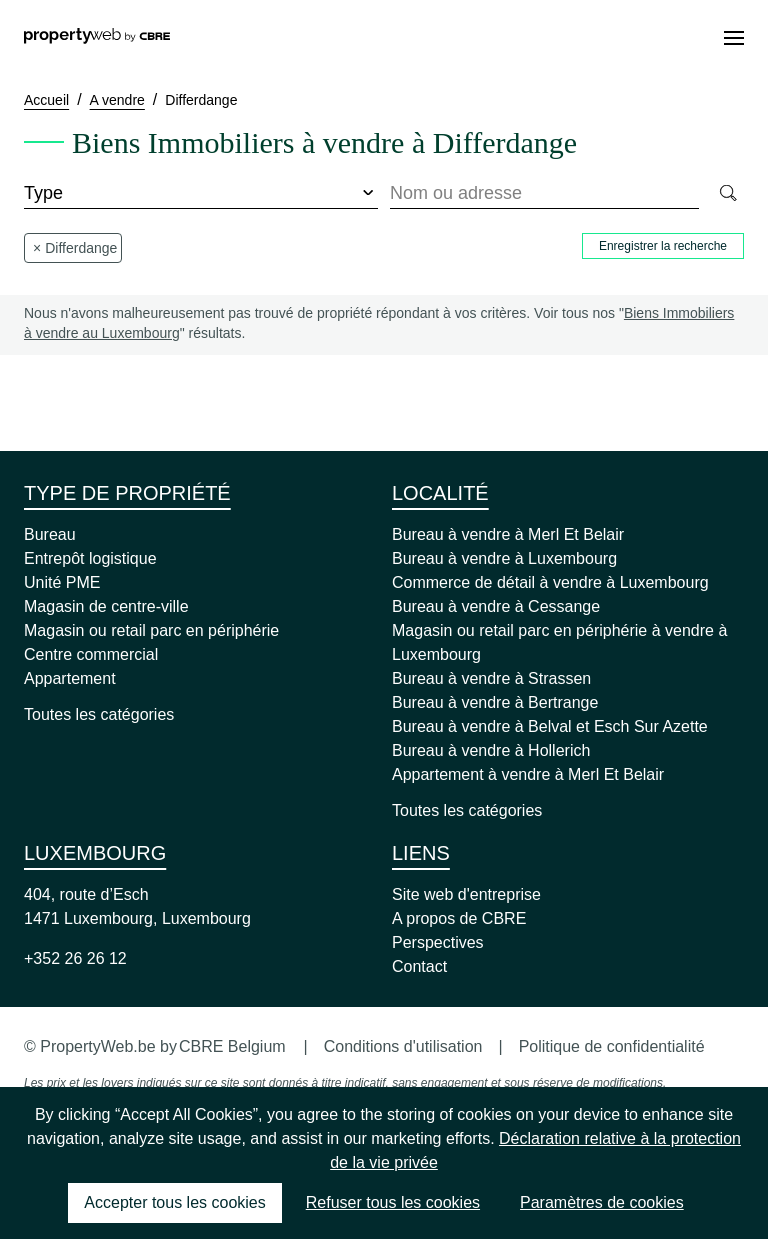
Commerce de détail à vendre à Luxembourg (550, 582)
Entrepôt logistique (90, 558)
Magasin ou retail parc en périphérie (151, 630)
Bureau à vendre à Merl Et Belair (508, 534)
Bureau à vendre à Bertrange (495, 702)
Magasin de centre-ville (106, 606)
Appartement (70, 678)
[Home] (97, 38)
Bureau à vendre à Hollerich (491, 750)
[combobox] (544, 194)
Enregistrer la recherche (663, 246)
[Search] (727, 194)
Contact (419, 966)
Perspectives (438, 942)
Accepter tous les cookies (174, 1202)
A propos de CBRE (459, 918)
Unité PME (62, 582)
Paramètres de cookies (602, 1202)
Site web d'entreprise (466, 894)
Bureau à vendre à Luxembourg (504, 558)
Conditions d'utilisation (403, 1046)
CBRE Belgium (232, 1046)
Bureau (50, 534)
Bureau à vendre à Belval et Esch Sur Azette (550, 726)
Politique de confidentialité (612, 1046)
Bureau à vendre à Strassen (491, 678)
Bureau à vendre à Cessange (496, 606)
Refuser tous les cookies (393, 1202)
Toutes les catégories (99, 714)
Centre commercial (91, 654)
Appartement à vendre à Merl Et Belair (528, 774)
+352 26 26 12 (75, 958)
